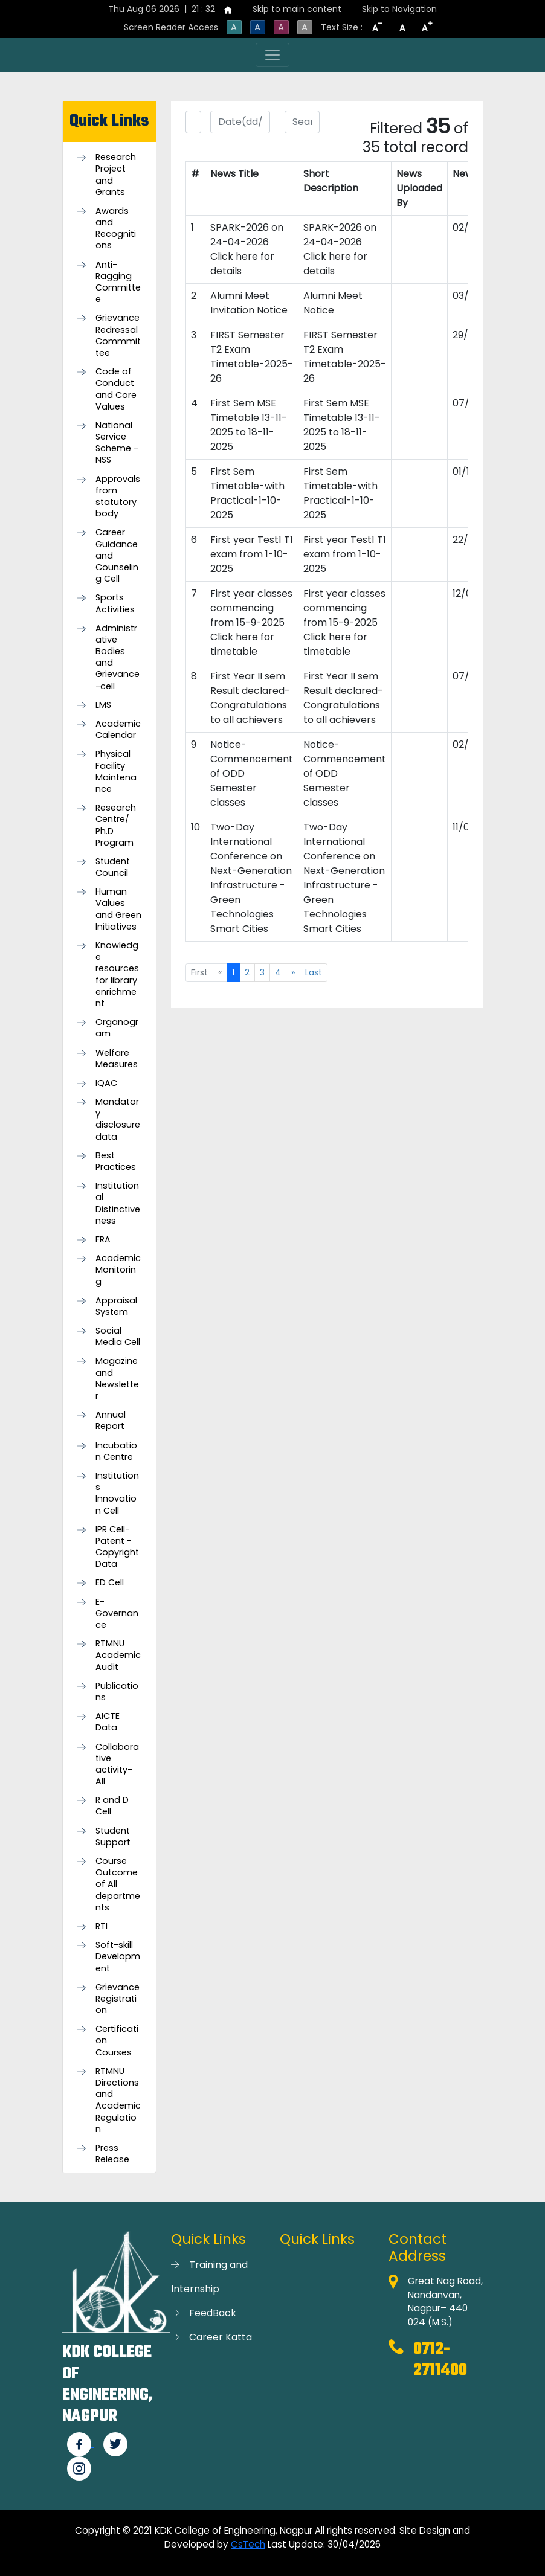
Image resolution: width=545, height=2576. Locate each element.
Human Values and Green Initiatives (118, 909)
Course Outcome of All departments (117, 1884)
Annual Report (110, 1420)
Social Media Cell (117, 1336)
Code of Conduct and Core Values (116, 389)
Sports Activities (115, 603)
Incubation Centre (116, 1451)
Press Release (112, 2153)
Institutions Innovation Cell (117, 1493)
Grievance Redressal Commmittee (118, 335)
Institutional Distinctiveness (117, 1203)
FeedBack (212, 2313)
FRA (103, 1239)
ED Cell (109, 1582)
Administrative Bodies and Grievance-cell (117, 657)
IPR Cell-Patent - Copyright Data (117, 1547)
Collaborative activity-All (117, 1764)
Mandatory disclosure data (117, 1119)
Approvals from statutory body (117, 497)
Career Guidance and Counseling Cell (116, 556)
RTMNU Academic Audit (118, 1655)
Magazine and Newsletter (117, 1378)
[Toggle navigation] (272, 55)
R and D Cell (112, 1805)
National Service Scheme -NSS (116, 443)
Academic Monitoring (118, 1270)
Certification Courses (116, 2040)
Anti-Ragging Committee (118, 282)
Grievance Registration (117, 1999)
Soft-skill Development (117, 1956)
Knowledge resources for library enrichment (117, 974)
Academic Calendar (118, 729)
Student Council (112, 867)
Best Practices (115, 1161)
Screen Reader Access (171, 27)
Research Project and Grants (115, 175)
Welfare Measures (116, 1058)
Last (313, 972)
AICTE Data (107, 1721)
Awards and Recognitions (115, 228)
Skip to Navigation (399, 9)
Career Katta (220, 2337)
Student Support (113, 1836)
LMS (103, 705)
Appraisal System (116, 1306)
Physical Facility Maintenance (116, 771)
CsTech (248, 2544)
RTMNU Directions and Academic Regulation (118, 2100)
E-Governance (116, 1613)
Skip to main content (297, 9)
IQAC (106, 1083)
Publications (116, 1691)
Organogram (116, 1028)
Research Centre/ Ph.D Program (115, 825)
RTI (101, 1926)
